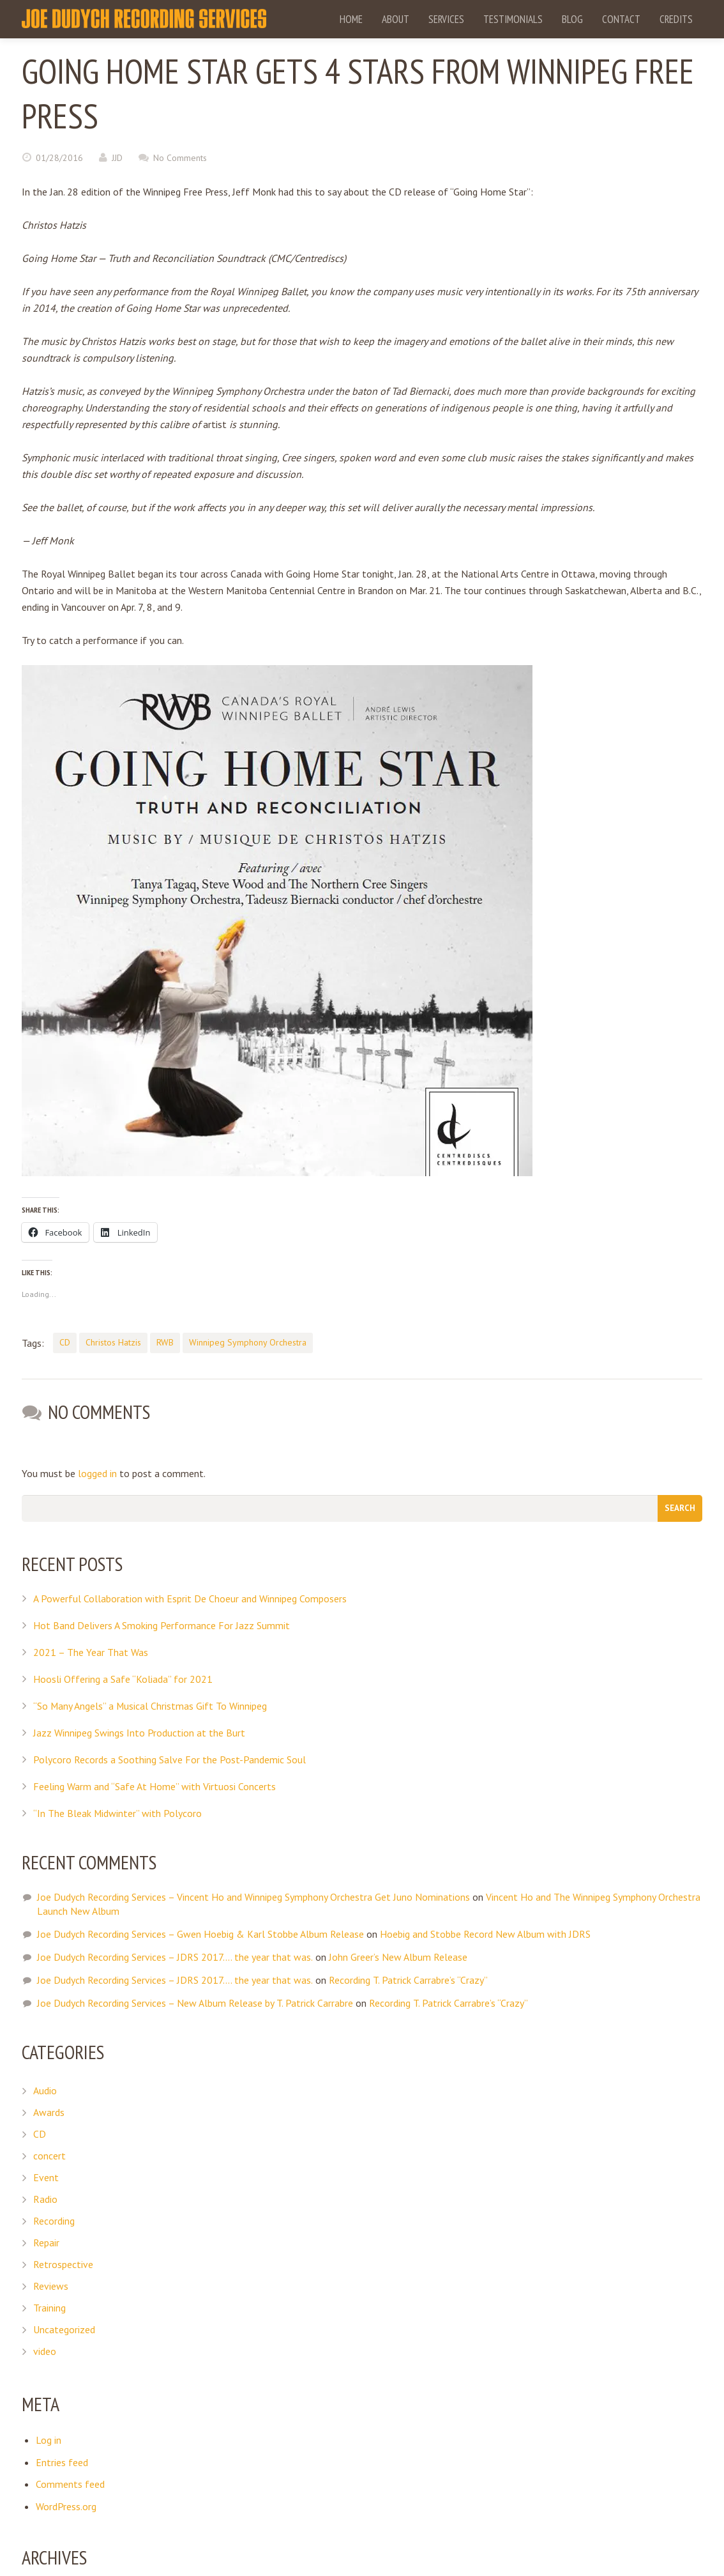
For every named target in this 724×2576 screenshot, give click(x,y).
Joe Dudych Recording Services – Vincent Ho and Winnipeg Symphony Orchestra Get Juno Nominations (253, 1895)
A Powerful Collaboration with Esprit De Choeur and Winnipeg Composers (190, 1597)
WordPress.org (66, 2503)
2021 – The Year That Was (90, 1650)
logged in (97, 1472)
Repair (46, 2241)
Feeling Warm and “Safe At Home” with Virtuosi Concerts (154, 1785)
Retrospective (63, 2263)
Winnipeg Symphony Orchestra (247, 1342)
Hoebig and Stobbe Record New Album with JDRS (485, 1932)
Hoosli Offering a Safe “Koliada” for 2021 (123, 1677)
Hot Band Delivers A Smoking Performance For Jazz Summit (161, 1624)
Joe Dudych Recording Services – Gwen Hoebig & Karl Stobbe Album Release (200, 1932)
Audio (45, 2089)
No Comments (180, 158)
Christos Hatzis (113, 1342)
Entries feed (62, 2460)
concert (49, 2154)
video (44, 2349)
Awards (48, 2110)
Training (49, 2306)
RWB (165, 1342)
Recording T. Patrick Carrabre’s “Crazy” (407, 1978)
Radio (45, 2197)
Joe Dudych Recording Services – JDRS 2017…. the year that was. (174, 1955)
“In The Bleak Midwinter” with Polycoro (117, 1811)
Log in (48, 2438)
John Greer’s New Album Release (397, 1955)
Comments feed (70, 2482)
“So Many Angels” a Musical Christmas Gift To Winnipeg (150, 1704)
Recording (54, 2219)
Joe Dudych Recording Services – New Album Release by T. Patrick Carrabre (195, 2001)
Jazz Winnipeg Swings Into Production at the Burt (139, 1731)
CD (64, 1342)
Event (46, 2176)
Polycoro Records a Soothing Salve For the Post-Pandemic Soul (169, 1758)
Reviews (50, 2284)
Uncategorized (64, 2328)
